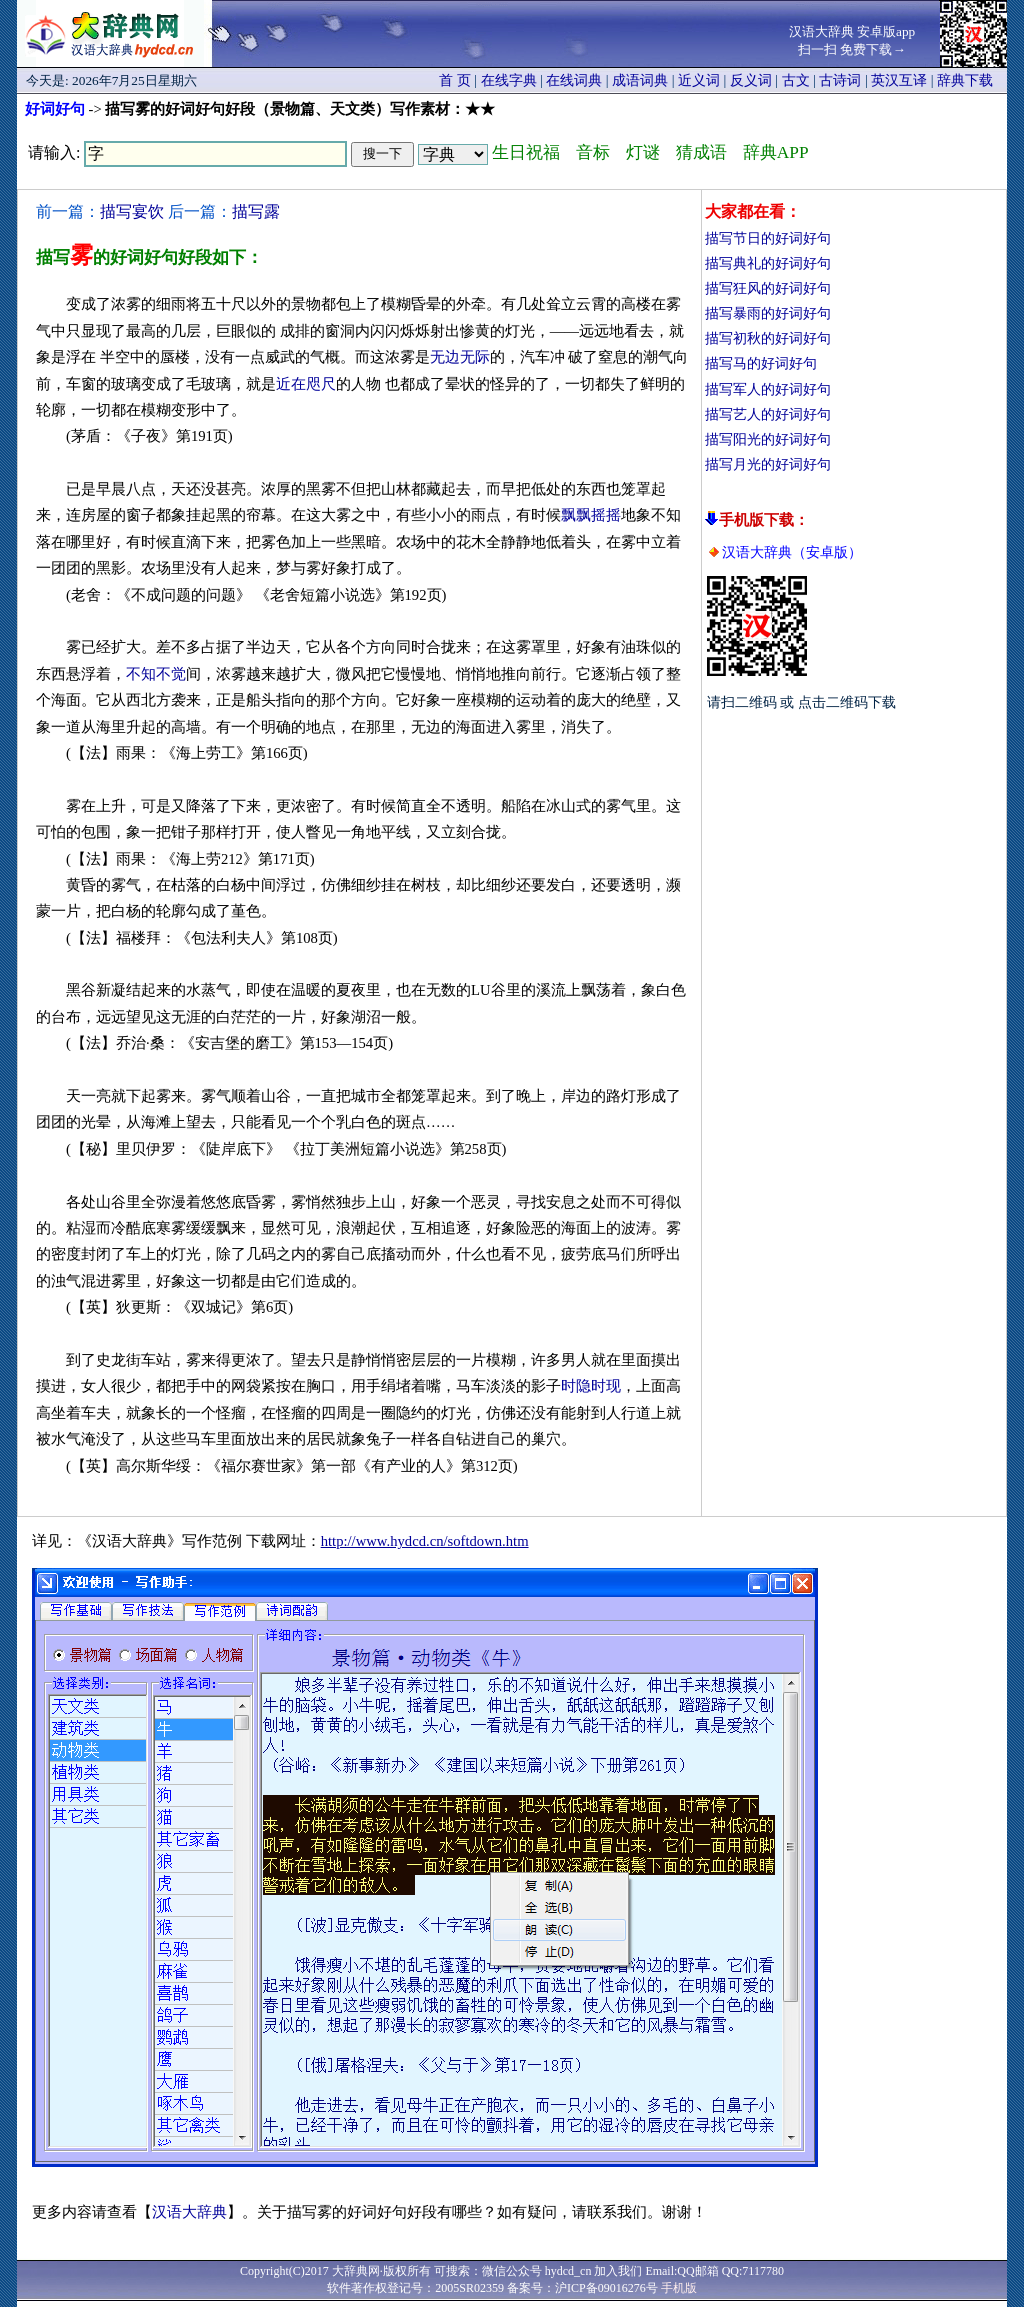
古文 (796, 80)
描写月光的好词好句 (768, 464)
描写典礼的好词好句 (768, 263)
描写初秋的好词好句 (768, 338)
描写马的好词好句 (761, 363)
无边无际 (460, 357)
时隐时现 (591, 1386)
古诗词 (840, 80)
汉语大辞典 (189, 2212)
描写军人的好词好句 (768, 389)
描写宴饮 (132, 211)
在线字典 (509, 80)
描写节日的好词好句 (768, 238)
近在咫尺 (306, 384)
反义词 (751, 80)
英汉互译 (899, 80)
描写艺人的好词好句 (768, 414)
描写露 (256, 211)
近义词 (699, 80)
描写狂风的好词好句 (768, 288)
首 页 (455, 80)
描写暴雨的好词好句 (768, 313)
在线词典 (574, 80)
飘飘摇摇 (591, 515)
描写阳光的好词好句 (768, 439)
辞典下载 (965, 80)
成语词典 (640, 80)
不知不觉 (156, 674)
